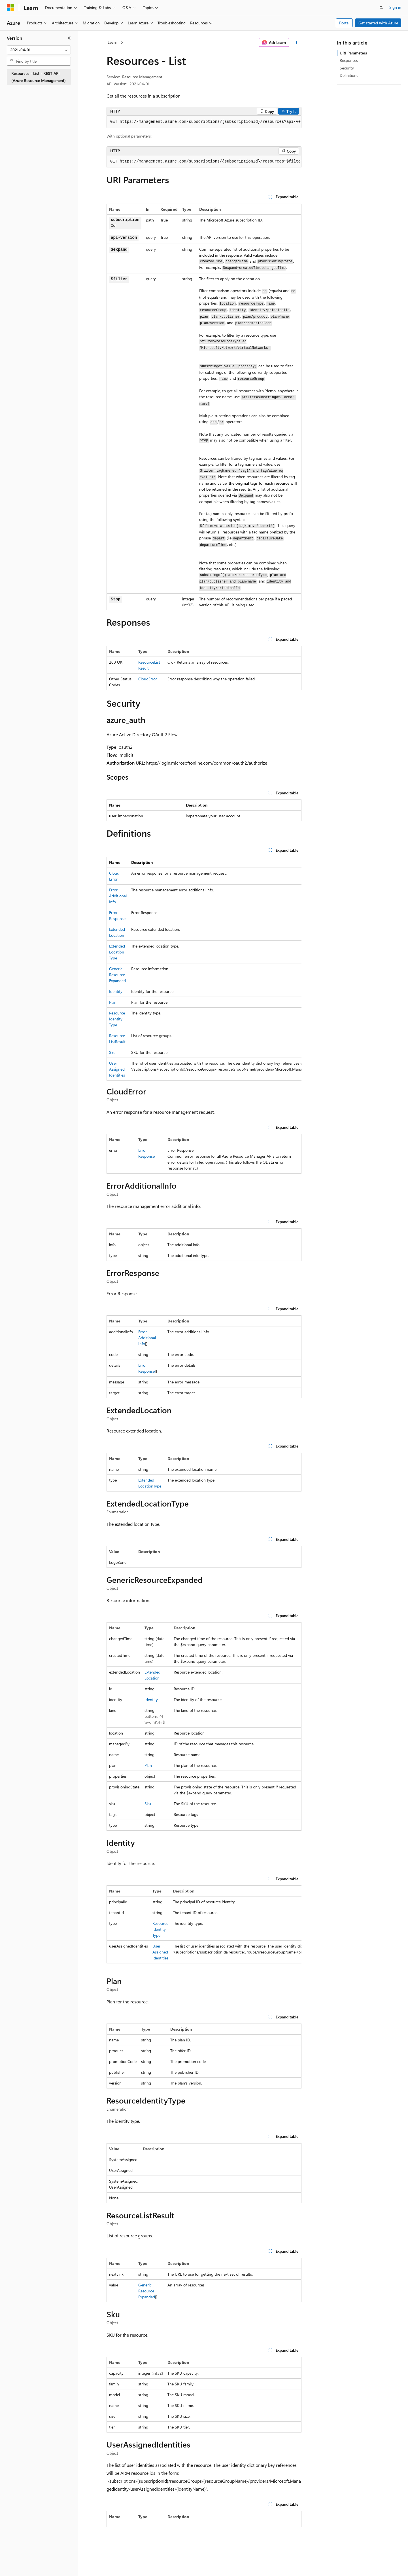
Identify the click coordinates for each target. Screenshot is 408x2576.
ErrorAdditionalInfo (118, 895)
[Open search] (381, 8)
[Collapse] (69, 38)
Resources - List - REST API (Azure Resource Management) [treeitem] (38, 77)
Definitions (349, 75)
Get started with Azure (378, 23)
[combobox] (39, 49)
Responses (349, 60)
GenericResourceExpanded (117, 974)
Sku (112, 1052)
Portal (344, 23)
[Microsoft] (10, 7)
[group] (204, 122)
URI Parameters (353, 53)
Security (347, 68)
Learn (112, 42)
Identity (115, 991)
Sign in (395, 7)
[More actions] (296, 42)
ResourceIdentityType (117, 1019)
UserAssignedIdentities (117, 1069)
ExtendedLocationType (117, 952)
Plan (112, 1002)
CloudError (147, 679)
